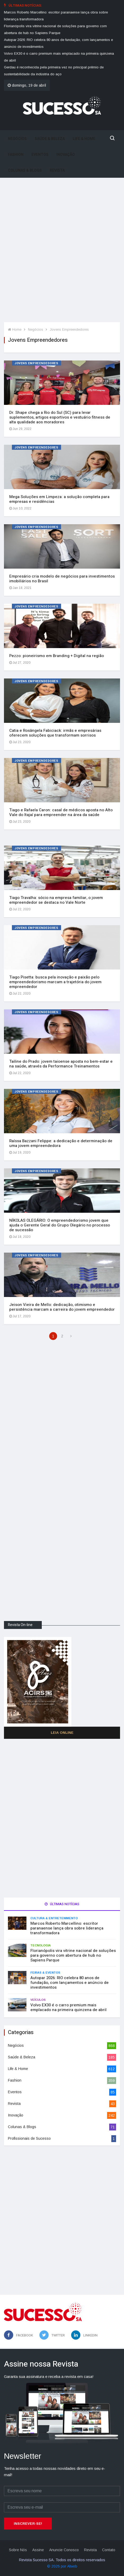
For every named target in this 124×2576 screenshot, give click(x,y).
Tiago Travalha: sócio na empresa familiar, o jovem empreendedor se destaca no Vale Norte (56, 900)
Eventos (39, 154)
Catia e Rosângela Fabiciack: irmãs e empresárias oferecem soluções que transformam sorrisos (55, 733)
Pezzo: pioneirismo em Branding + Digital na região (56, 656)
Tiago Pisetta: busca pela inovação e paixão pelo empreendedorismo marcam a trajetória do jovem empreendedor (55, 982)
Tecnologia (40, 1945)
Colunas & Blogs (25, 170)
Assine (38, 2550)
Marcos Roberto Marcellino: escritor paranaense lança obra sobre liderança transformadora (66, 1928)
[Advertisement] (62, 254)
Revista (57, 170)
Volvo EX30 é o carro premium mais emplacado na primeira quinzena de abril (68, 2007)
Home (14, 329)
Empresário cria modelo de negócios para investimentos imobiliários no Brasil (62, 578)
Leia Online (62, 1733)
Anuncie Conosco (64, 2550)
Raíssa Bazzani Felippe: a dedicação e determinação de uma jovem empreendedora (60, 1143)
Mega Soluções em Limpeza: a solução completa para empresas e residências (59, 499)
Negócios (17, 139)
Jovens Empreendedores (69, 329)
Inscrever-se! (28, 2524)
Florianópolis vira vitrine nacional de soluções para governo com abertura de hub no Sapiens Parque (73, 1955)
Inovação (65, 154)
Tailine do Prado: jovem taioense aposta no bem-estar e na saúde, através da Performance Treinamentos (61, 1063)
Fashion (16, 154)
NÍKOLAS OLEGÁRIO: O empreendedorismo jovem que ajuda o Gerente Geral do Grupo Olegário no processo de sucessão (59, 1225)
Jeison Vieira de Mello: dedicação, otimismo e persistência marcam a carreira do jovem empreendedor (62, 1307)
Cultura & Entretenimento (54, 1918)
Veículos (38, 1999)
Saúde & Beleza (50, 139)
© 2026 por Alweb (62, 2566)
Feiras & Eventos (45, 1972)
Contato (108, 2550)
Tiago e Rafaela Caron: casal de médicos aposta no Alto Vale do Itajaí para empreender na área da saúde (61, 812)
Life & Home (84, 139)
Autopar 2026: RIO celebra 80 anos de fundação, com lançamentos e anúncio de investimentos (69, 1982)
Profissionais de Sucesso (29, 2138)
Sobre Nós (18, 2550)
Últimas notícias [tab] (62, 1904)
